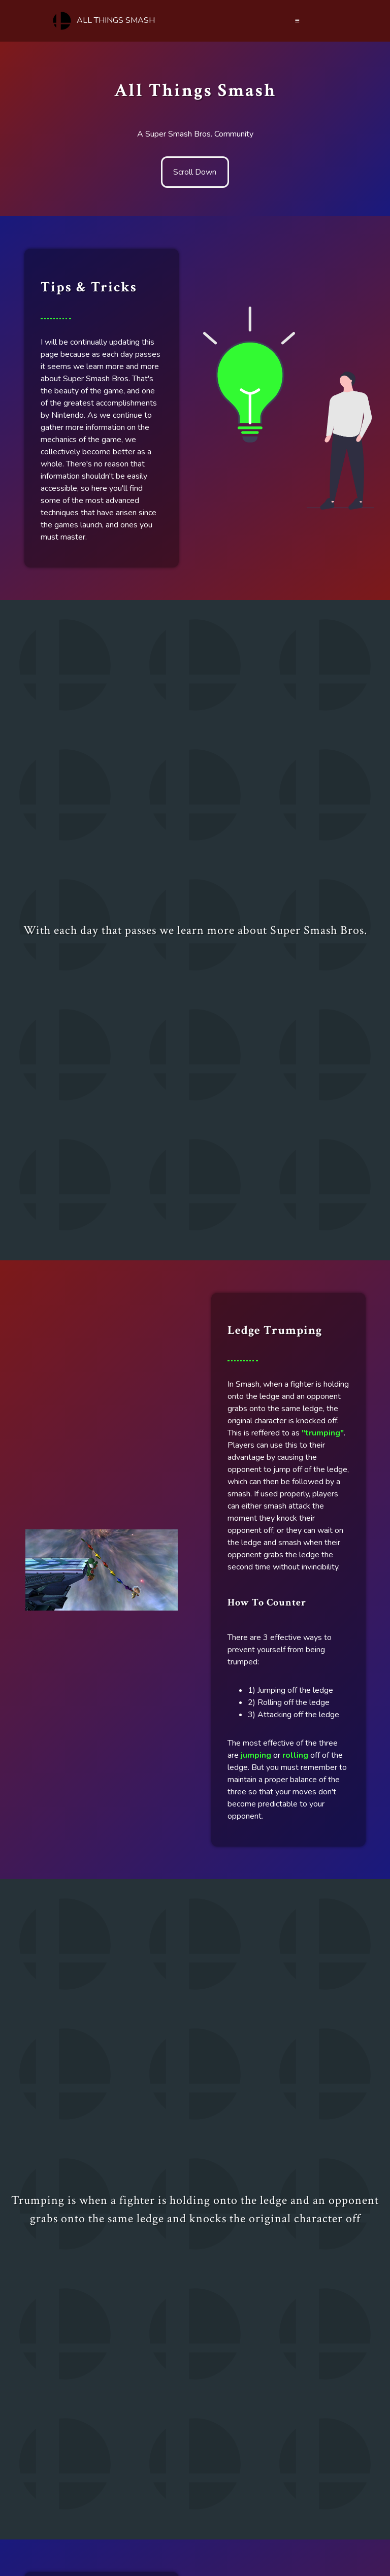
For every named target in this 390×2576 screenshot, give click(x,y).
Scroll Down (194, 172)
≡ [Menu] (297, 20)
